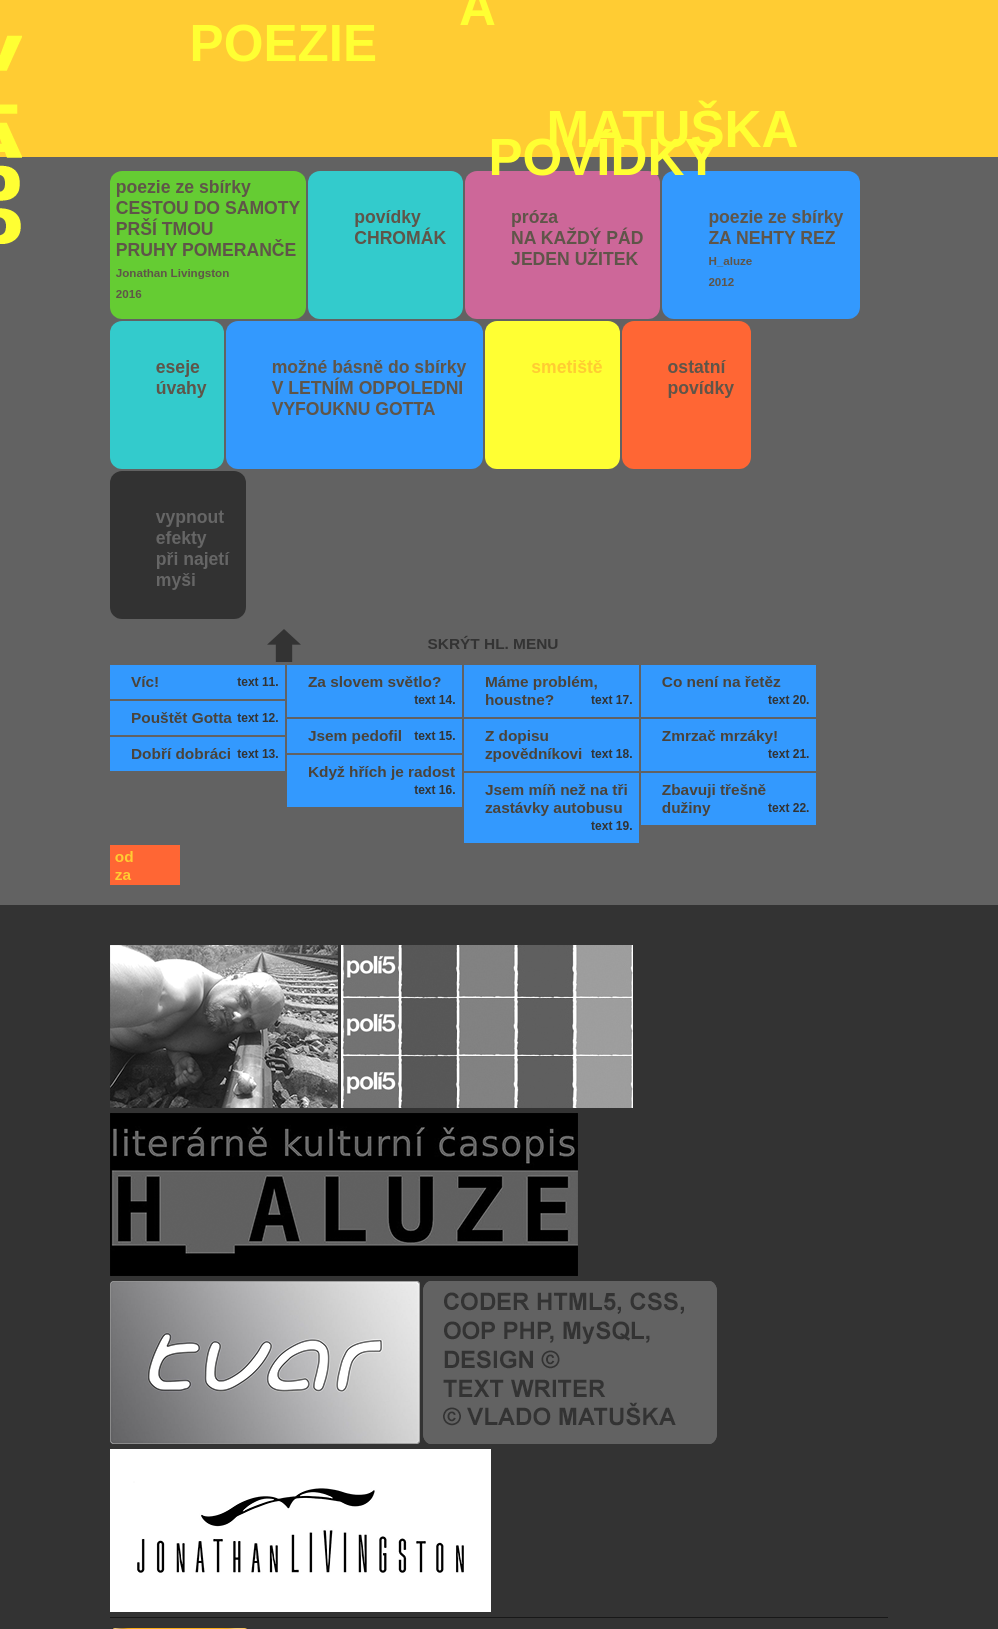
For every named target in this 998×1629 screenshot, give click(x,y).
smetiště (566, 255)
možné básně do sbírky (369, 276)
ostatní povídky (701, 265)
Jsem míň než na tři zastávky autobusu (561, 696)
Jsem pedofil (384, 624)
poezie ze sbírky (208, 126)
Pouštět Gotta (207, 606)
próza (577, 126)
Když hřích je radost (384, 669)
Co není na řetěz (738, 579)
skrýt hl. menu (493, 531)
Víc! (207, 570)
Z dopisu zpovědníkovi (561, 633)
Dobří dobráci (207, 642)
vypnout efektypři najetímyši (192, 436)
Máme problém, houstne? (561, 579)
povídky (400, 115)
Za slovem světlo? (384, 579)
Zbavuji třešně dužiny (738, 687)
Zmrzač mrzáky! (738, 633)
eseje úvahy (181, 265)
